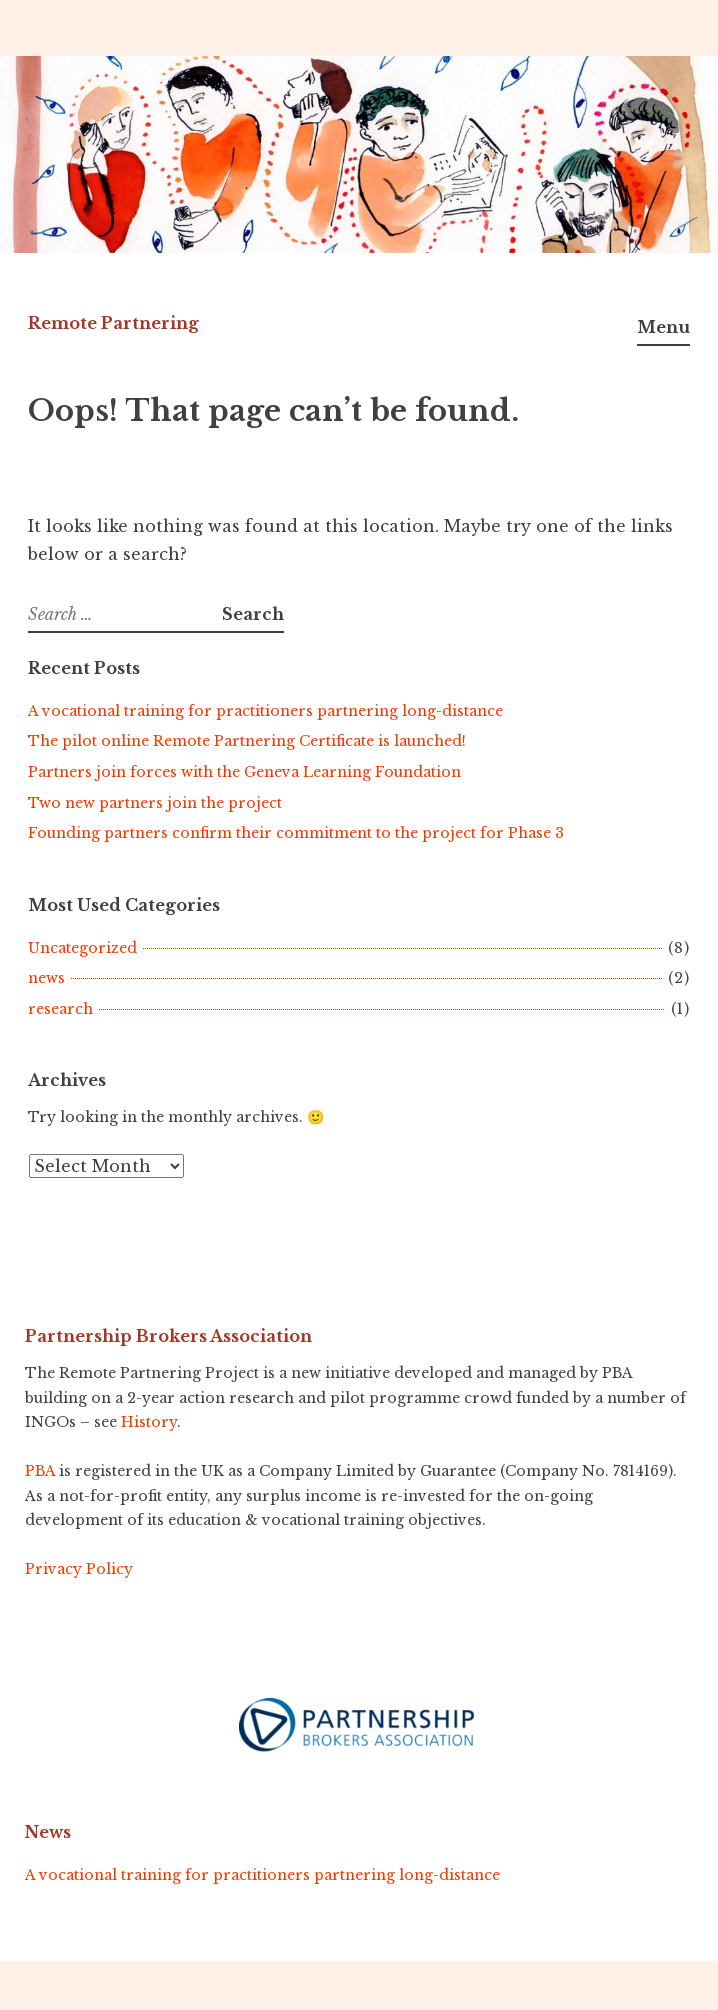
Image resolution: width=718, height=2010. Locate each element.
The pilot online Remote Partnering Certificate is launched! (247, 741)
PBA (40, 1471)
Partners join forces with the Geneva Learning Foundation (244, 772)
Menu (663, 327)
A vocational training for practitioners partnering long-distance (265, 711)
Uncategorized (82, 948)
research (60, 1009)
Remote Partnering (113, 323)
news (46, 978)
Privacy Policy (79, 1569)
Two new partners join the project (155, 803)
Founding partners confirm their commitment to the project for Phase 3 (296, 833)
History (149, 1422)
